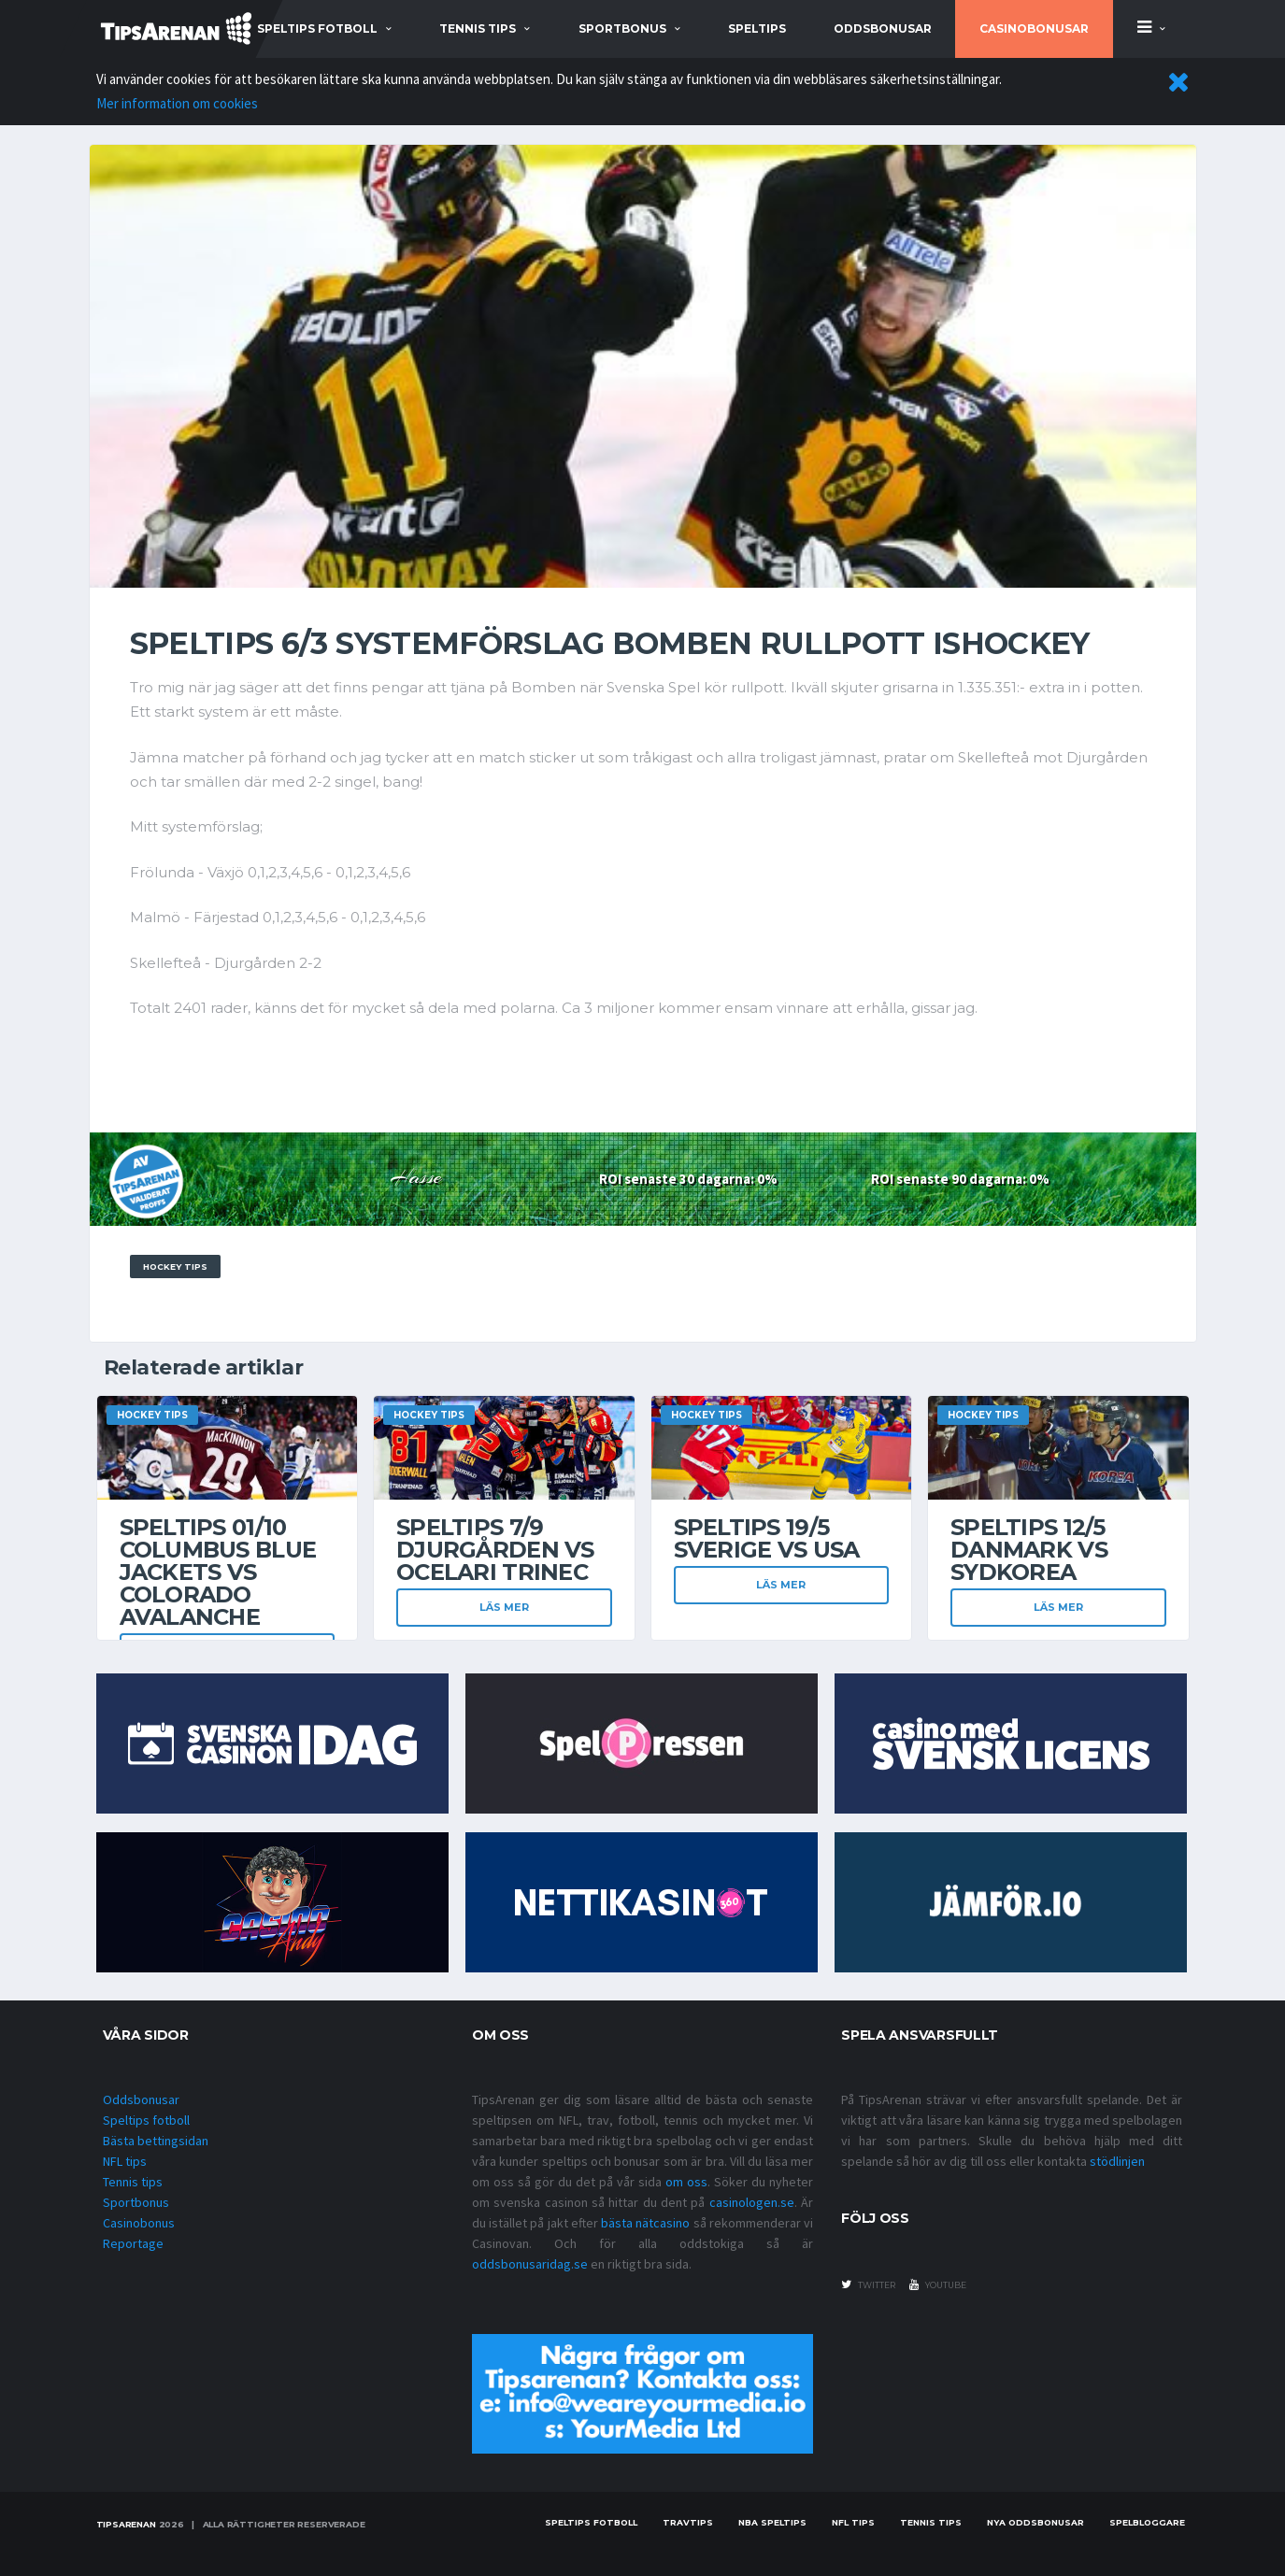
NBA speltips (772, 2522)
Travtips (688, 2522)
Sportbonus (136, 2202)
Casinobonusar (1034, 28)
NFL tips (125, 2161)
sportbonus (622, 28)
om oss (686, 2181)
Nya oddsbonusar (1035, 2522)
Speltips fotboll (146, 2120)
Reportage (133, 2243)
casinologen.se (751, 2202)
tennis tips (477, 28)
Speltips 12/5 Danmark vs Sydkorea (1028, 1550)
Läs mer (504, 1607)
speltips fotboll (317, 28)
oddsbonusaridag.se (530, 2264)
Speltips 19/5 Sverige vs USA (767, 1538)
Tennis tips (133, 2181)
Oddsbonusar (883, 28)
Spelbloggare (1147, 2522)
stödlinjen (1117, 2161)
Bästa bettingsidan (155, 2140)
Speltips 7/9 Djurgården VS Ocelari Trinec (495, 1550)
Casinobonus (139, 2222)
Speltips (757, 28)
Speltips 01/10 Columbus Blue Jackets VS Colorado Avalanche (218, 1572)
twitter (868, 2284)
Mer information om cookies (177, 103)
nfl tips (853, 2522)
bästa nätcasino (645, 2222)
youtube (937, 2284)
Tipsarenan (126, 2524)
